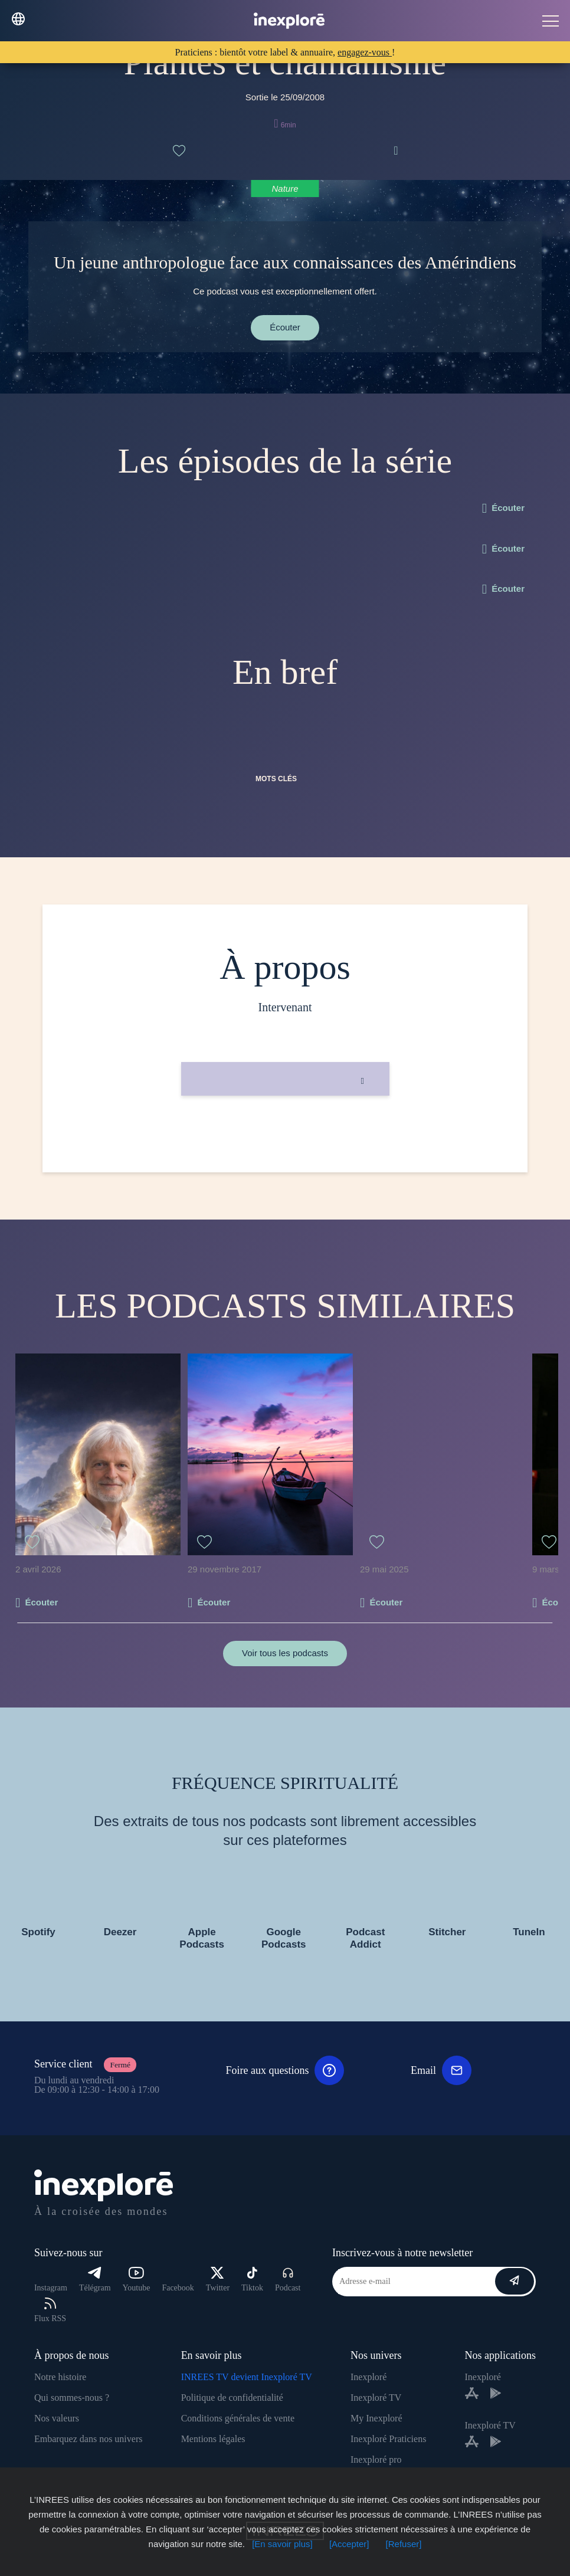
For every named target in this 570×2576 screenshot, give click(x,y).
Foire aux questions (284, 2070)
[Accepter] (349, 2544)
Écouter (285, 327)
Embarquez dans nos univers (88, 2439)
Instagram (50, 2287)
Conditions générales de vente (237, 2418)
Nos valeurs (56, 2418)
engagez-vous (365, 52)
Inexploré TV (375, 2398)
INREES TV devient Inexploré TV (246, 2377)
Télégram (95, 2279)
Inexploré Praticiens (388, 2439)
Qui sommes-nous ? (71, 2398)
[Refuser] (404, 2544)
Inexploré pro (376, 2459)
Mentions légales (213, 2439)
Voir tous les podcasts (285, 1653)
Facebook (178, 2287)
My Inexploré (376, 2418)
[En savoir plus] (282, 2544)
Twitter (218, 2279)
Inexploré (368, 2377)
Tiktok (252, 2279)
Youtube (136, 2279)
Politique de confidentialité (232, 2398)
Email (441, 2070)
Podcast (288, 2279)
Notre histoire (60, 2377)
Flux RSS (50, 2310)
